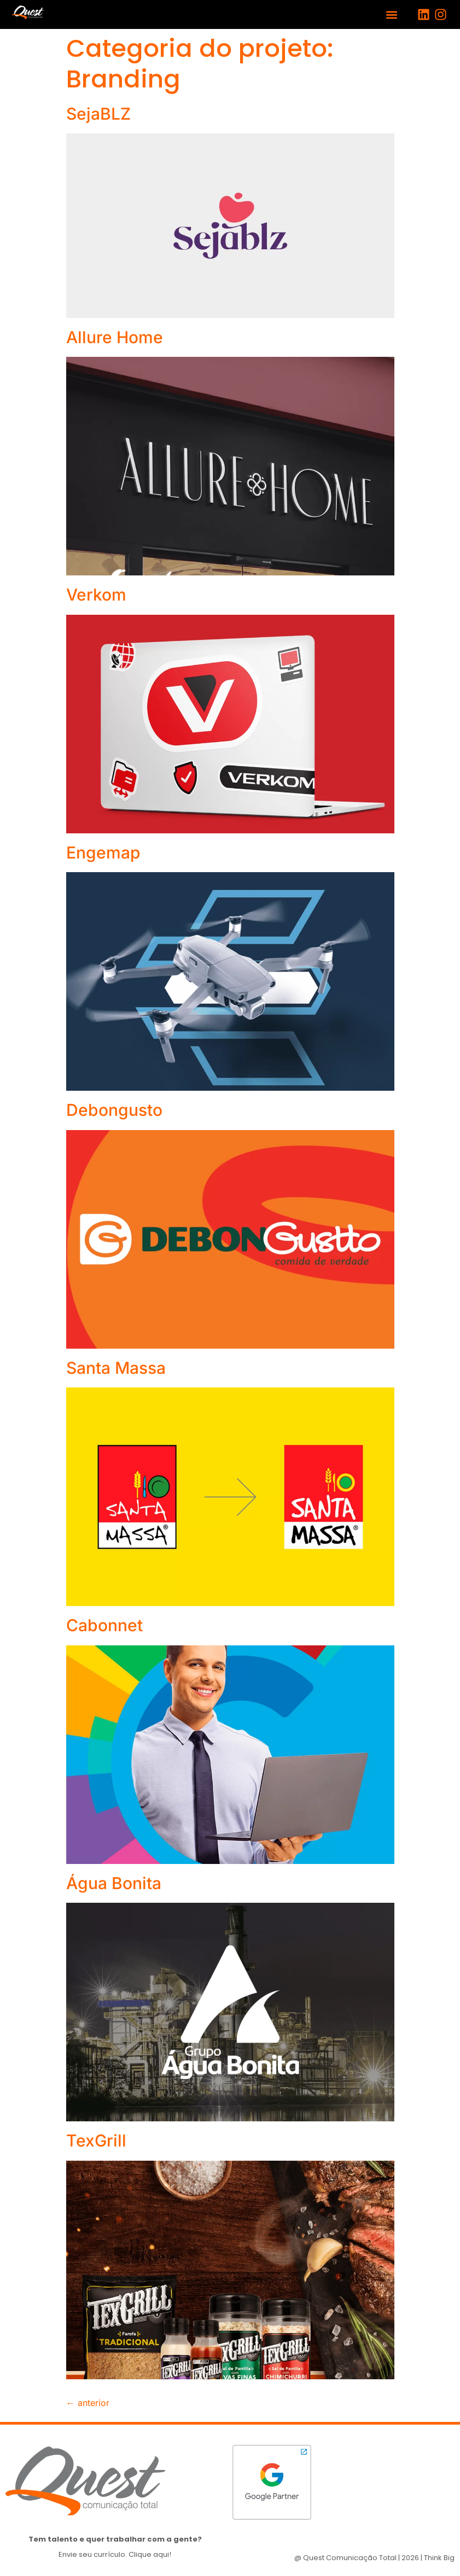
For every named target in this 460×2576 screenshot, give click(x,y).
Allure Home (114, 337)
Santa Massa (116, 1368)
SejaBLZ (98, 113)
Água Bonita (113, 1883)
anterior (87, 2402)
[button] (391, 14)
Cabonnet (104, 1625)
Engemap (103, 852)
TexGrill (96, 2140)
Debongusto (114, 1110)
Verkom (96, 594)
